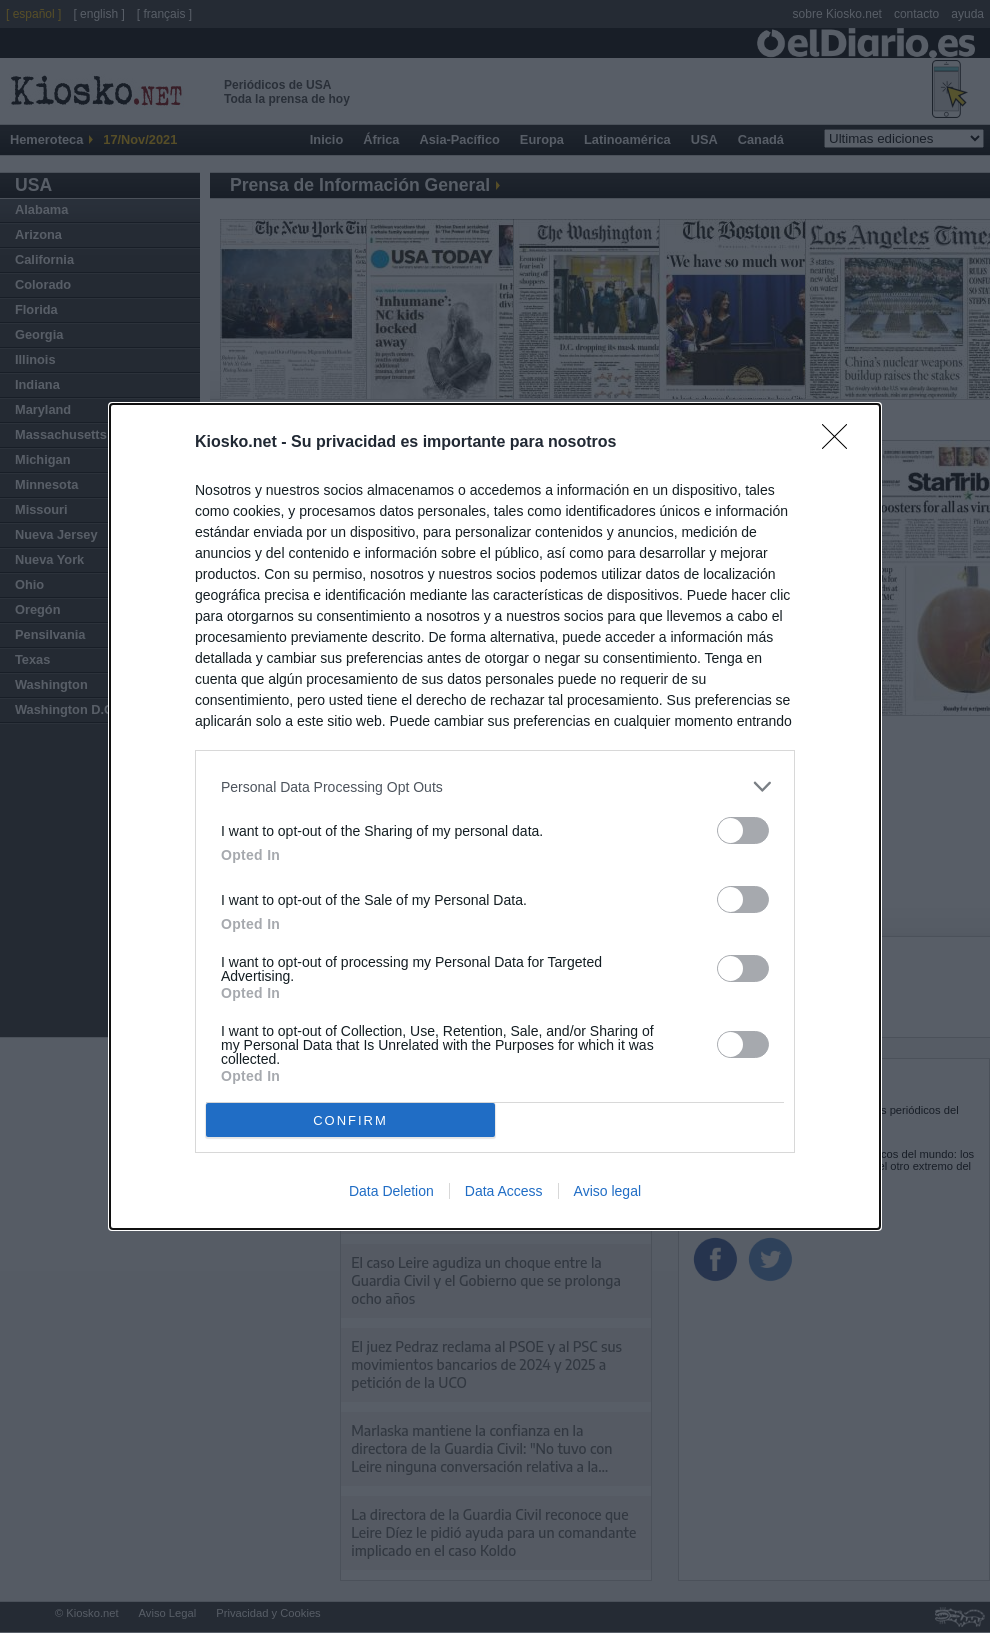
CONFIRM (350, 1120)
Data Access (504, 1191)
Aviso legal (607, 1191)
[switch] (743, 830)
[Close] (841, 443)
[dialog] (495, 816)
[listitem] (495, 786)
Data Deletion (391, 1191)
